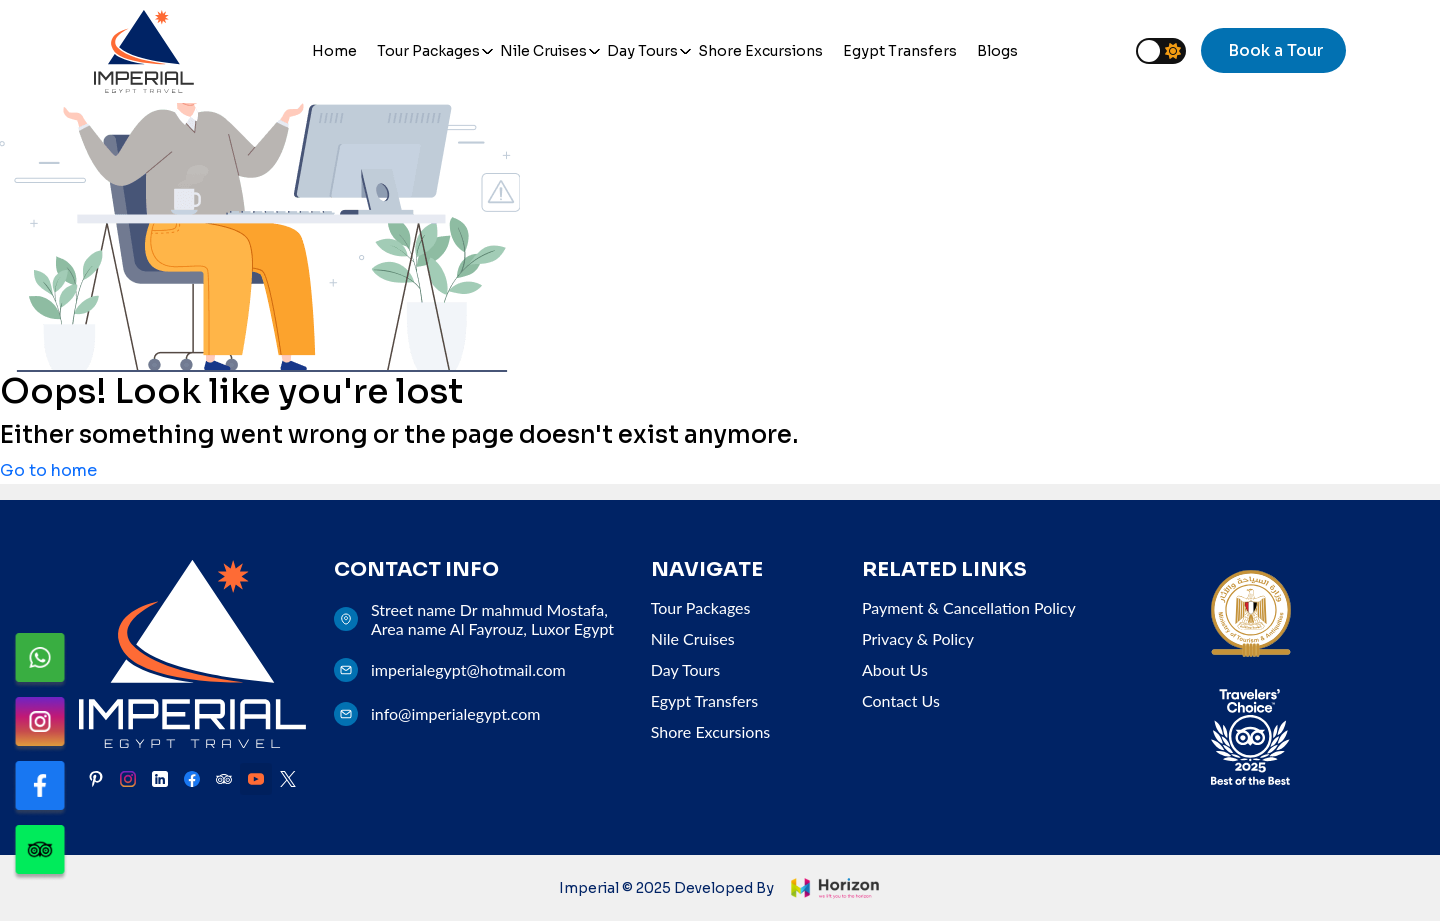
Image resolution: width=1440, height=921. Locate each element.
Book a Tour (1276, 50)
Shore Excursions (760, 51)
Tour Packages (428, 51)
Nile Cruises (543, 51)
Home (334, 51)
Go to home (48, 470)
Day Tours (642, 51)
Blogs (997, 51)
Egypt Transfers (900, 51)
